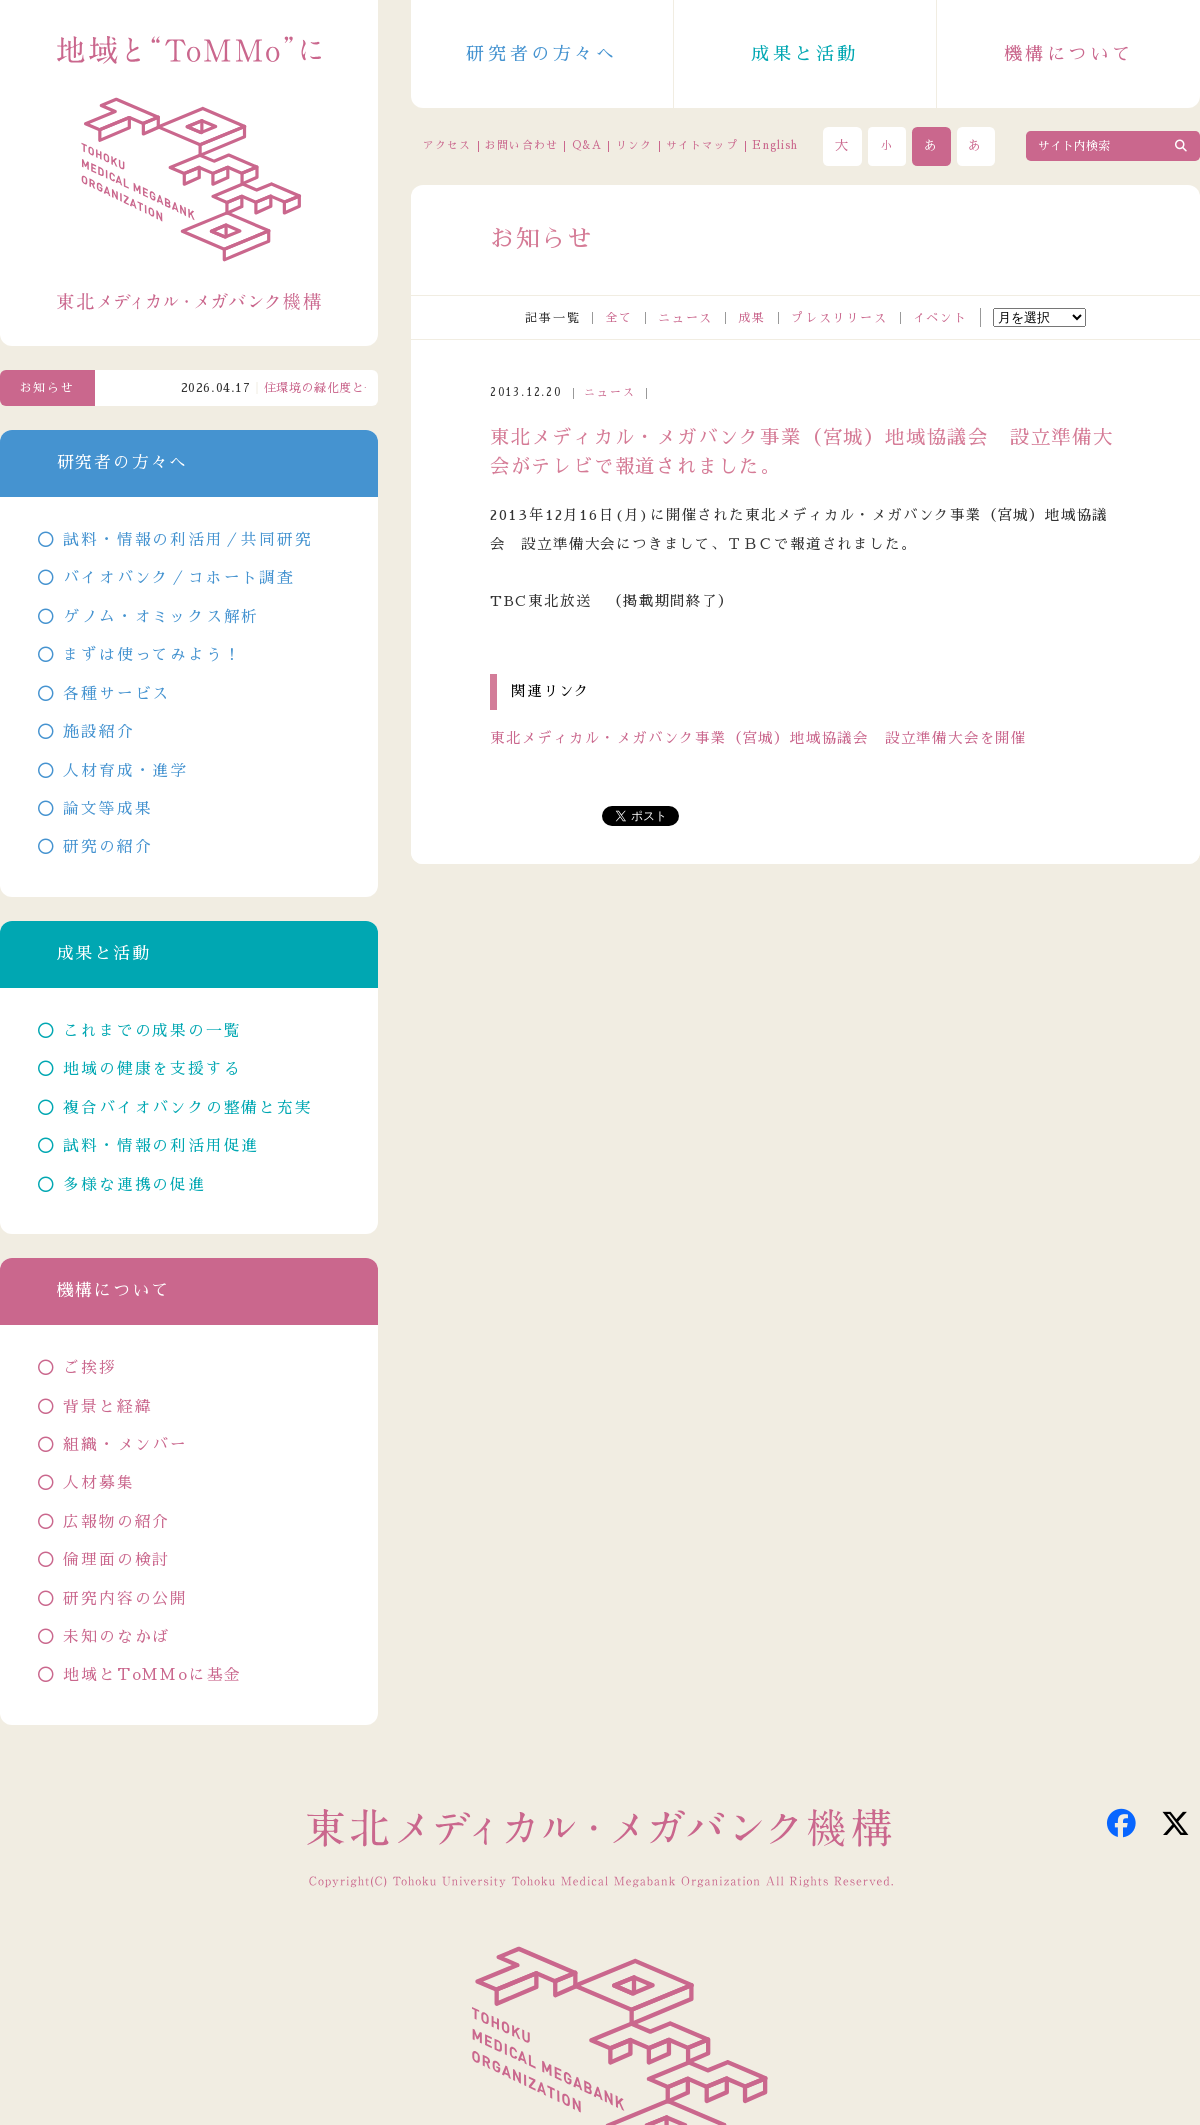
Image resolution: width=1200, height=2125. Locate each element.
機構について (1069, 54)
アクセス (447, 145)
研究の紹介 (107, 847)
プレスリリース (839, 318)
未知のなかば (116, 1637)
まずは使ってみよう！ (152, 655)
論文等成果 (107, 809)
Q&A (587, 145)
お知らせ (47, 388)
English (775, 145)
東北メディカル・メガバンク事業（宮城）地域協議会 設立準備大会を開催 (758, 738)
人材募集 (98, 1483)
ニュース (685, 318)
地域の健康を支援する (152, 1069)
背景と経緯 (107, 1407)
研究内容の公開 (125, 1599)
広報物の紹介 (116, 1522)
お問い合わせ (521, 145)
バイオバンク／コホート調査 (178, 578)
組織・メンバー (125, 1445)
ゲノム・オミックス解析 (161, 617)
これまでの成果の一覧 (152, 1031)
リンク (634, 145)
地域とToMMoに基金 (152, 1675)
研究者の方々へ (541, 54)
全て (619, 318)
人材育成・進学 (125, 771)
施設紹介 (98, 732)
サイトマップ (702, 145)
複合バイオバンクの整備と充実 (187, 1108)
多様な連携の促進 (134, 1185)
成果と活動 (805, 54)
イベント (940, 318)
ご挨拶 (89, 1368)
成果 (752, 318)
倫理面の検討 (116, 1560)
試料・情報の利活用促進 (161, 1146)
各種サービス (116, 694)
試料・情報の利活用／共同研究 (187, 540)
